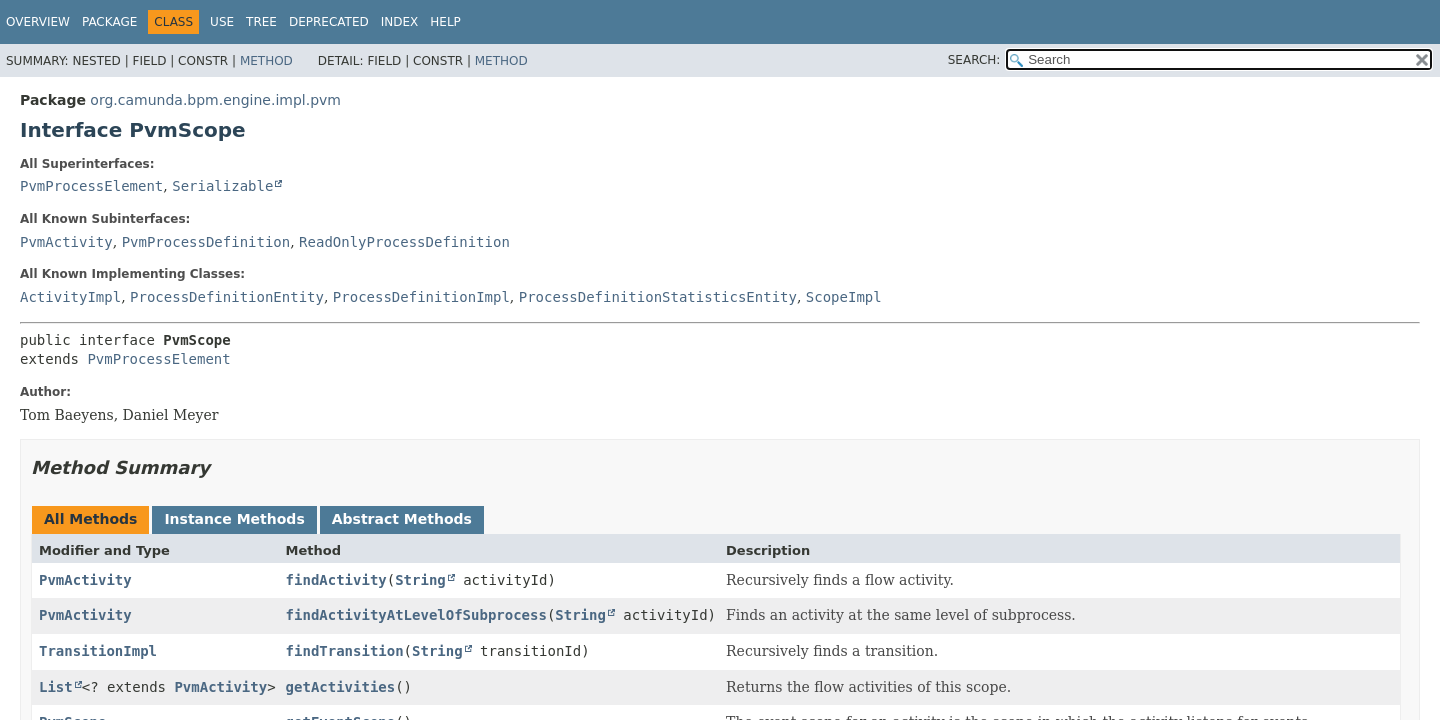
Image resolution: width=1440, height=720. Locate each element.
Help (445, 22)
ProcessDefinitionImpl (421, 297)
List (56, 687)
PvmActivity (66, 242)
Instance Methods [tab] (234, 519)
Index (400, 22)
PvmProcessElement (91, 186)
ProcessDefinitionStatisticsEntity (658, 297)
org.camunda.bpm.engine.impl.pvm (215, 100)
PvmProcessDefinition (206, 242)
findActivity (336, 580)
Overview (38, 22)
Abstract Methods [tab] (402, 519)
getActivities (341, 687)
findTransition (345, 651)
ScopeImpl (844, 297)
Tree (261, 22)
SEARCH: (974, 60)
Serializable (222, 186)
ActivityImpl (70, 297)
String (420, 580)
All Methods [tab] (90, 519)
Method (266, 61)
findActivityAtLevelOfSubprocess (416, 615)
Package (109, 22)
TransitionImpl (98, 651)
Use (222, 22)
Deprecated (329, 22)
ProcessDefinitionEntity (227, 297)
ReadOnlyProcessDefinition (404, 242)
